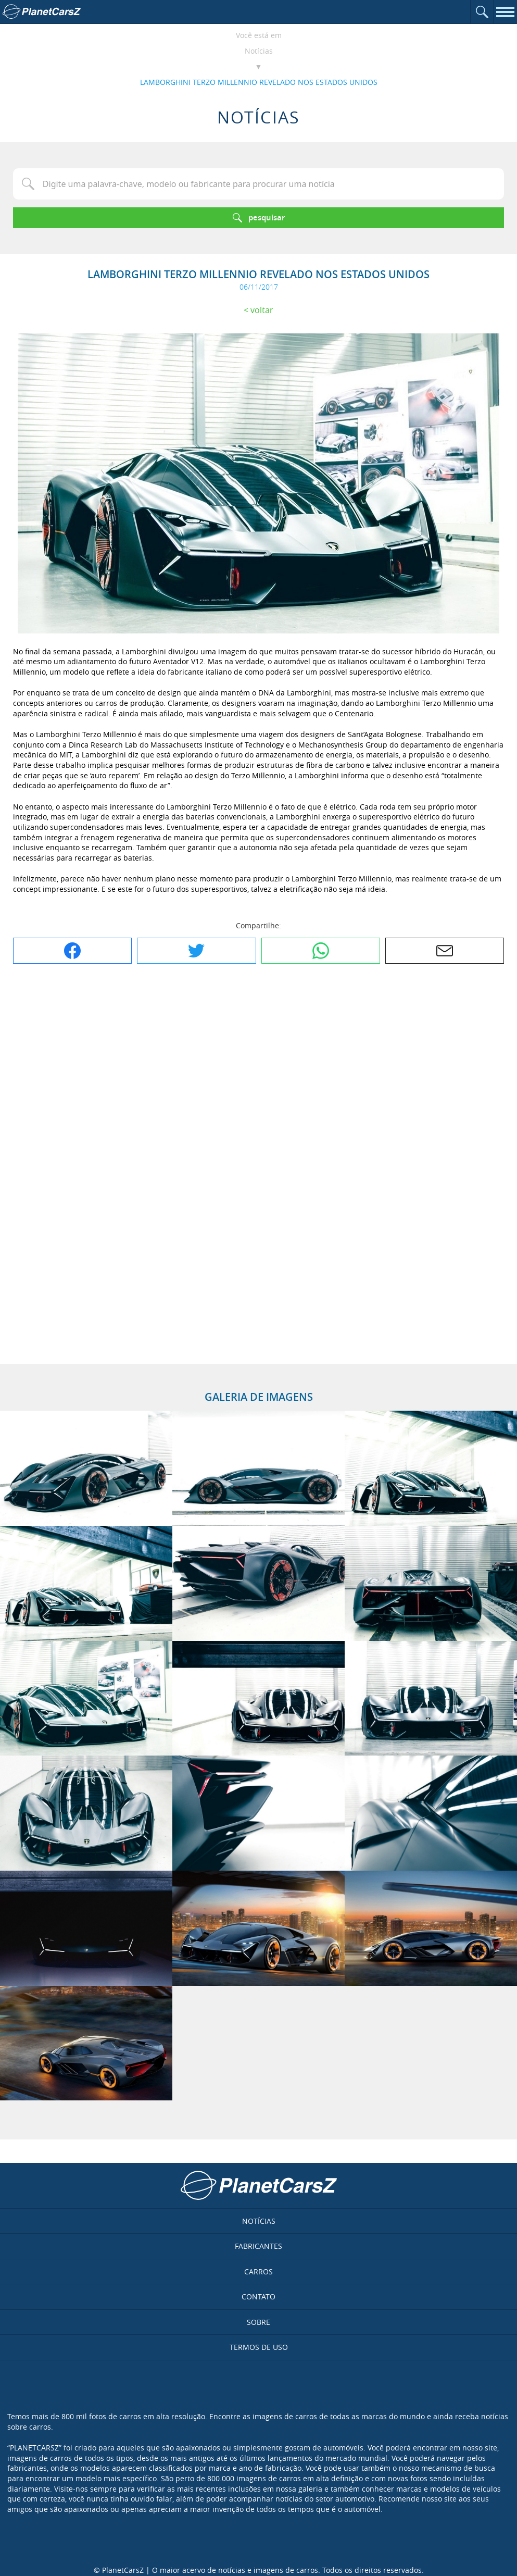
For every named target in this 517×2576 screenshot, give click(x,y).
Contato (258, 2296)
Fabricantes (258, 2246)
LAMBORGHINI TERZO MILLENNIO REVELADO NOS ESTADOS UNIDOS (258, 82)
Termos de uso (259, 2347)
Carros (258, 2271)
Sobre (258, 2322)
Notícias (259, 51)
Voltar (261, 310)
